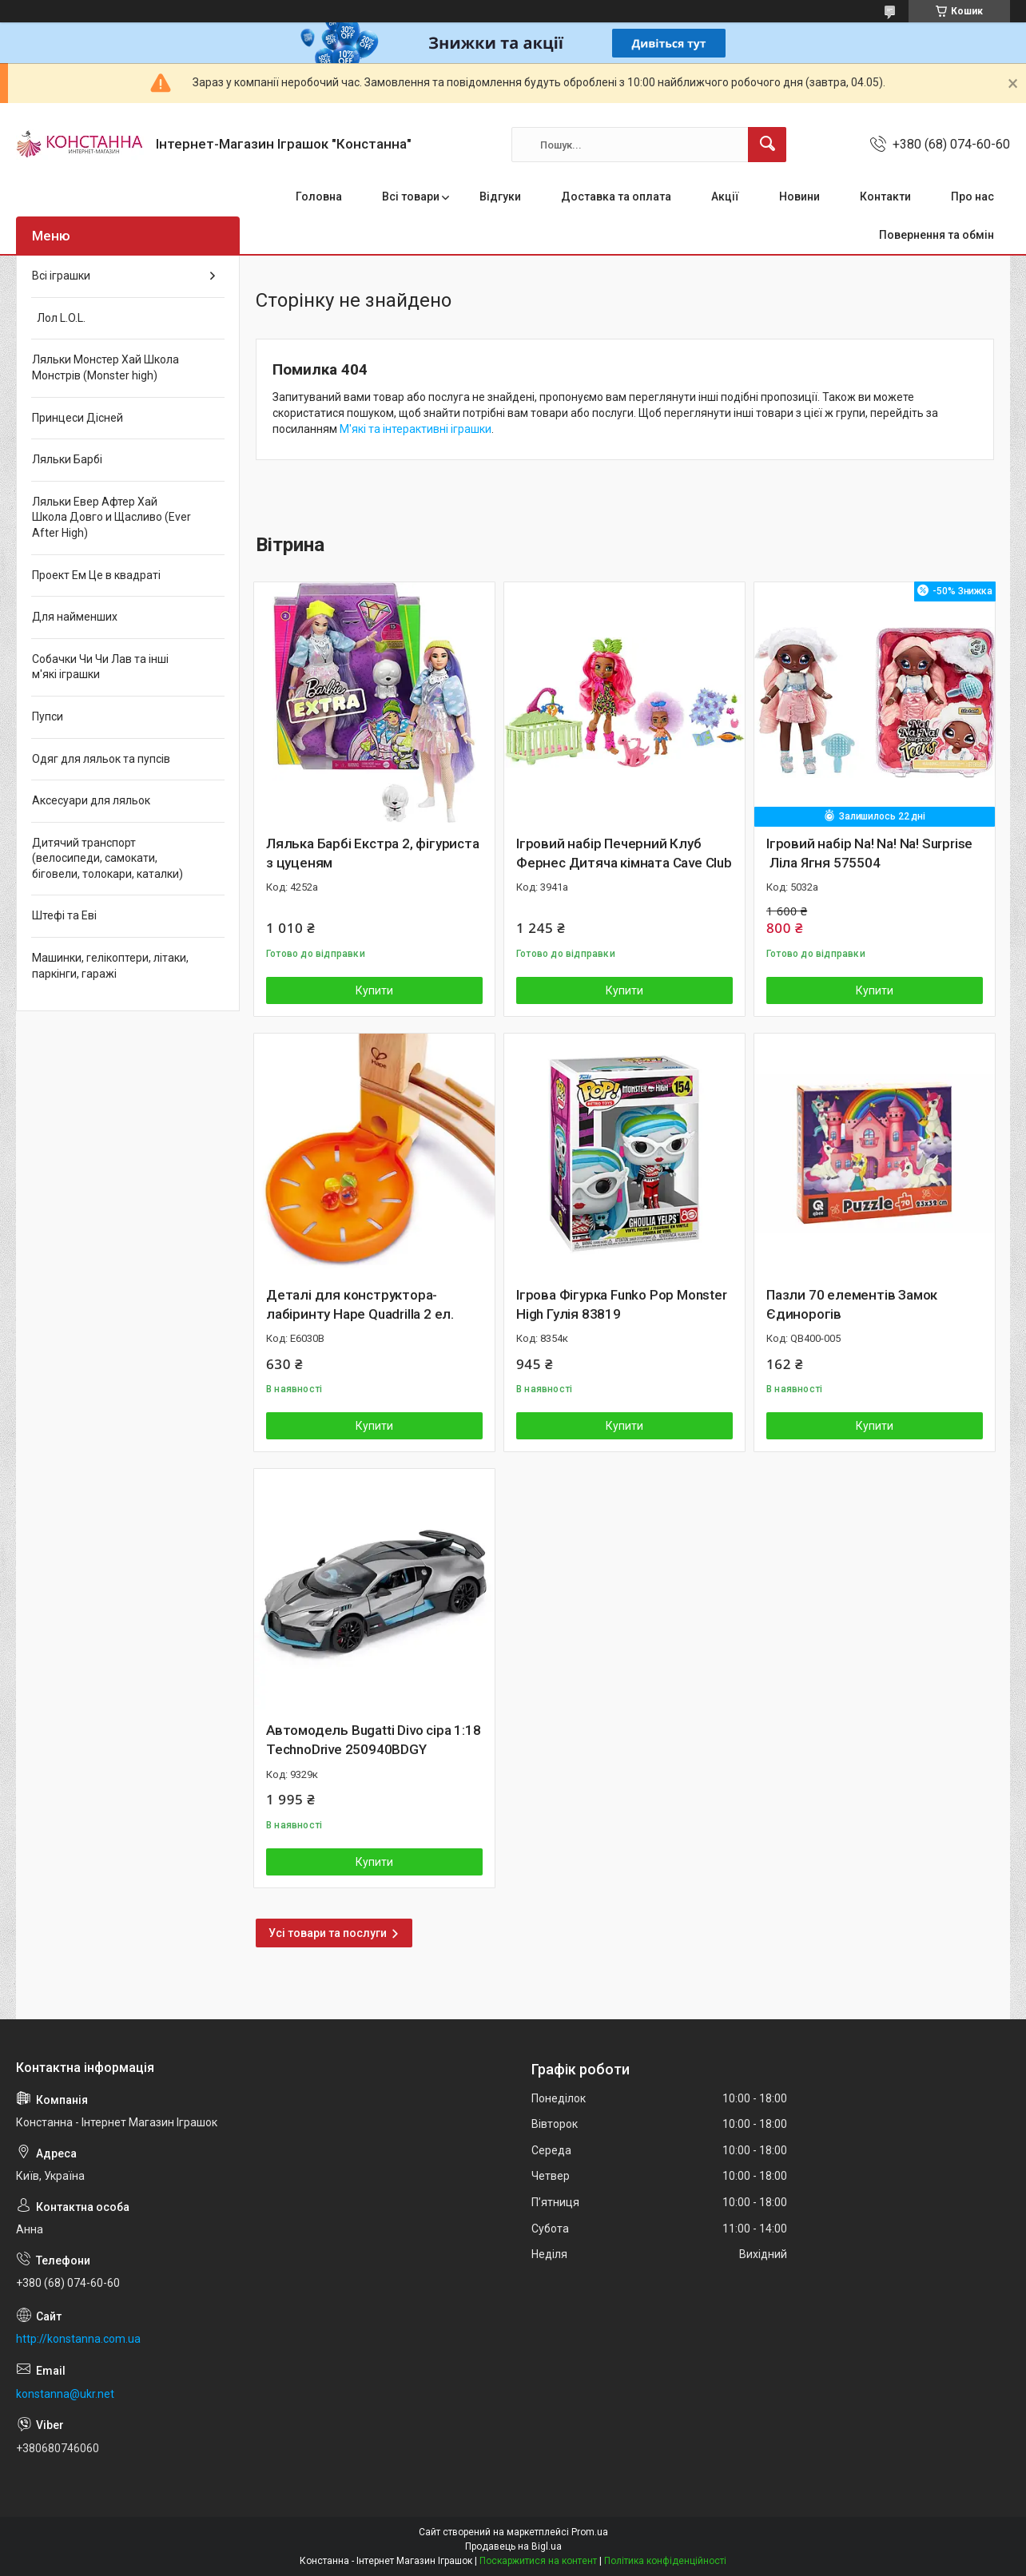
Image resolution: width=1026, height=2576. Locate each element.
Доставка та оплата (616, 196)
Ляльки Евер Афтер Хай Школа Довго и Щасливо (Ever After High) (111, 517)
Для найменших (74, 616)
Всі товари (410, 196)
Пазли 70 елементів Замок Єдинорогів (851, 1304)
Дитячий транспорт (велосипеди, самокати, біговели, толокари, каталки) (107, 858)
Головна (319, 196)
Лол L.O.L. (59, 318)
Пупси (47, 716)
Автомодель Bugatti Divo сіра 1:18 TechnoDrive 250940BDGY (373, 1739)
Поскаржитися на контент (538, 2560)
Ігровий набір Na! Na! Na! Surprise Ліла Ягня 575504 (869, 853)
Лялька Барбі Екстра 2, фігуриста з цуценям (372, 853)
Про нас (972, 196)
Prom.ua (589, 2532)
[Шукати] (767, 144)
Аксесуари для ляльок (91, 800)
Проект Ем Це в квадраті (96, 575)
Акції (725, 196)
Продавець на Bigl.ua (513, 2546)
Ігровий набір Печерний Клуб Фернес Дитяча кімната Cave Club (624, 853)
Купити (374, 990)
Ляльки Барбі (67, 459)
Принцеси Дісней (77, 417)
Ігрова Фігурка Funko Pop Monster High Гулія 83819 (621, 1304)
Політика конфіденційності (665, 2560)
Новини (799, 196)
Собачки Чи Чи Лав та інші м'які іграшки (100, 667)
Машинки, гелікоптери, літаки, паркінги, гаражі (110, 965)
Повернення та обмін (936, 234)
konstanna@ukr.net (65, 2393)
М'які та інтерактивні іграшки (415, 429)
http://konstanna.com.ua (78, 2338)
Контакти (885, 196)
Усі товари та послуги (327, 1933)
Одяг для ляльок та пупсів (101, 758)
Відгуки (500, 196)
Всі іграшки (61, 275)
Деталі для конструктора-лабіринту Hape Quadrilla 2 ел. (360, 1304)
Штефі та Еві (64, 915)
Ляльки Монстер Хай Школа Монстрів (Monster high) (105, 367)
